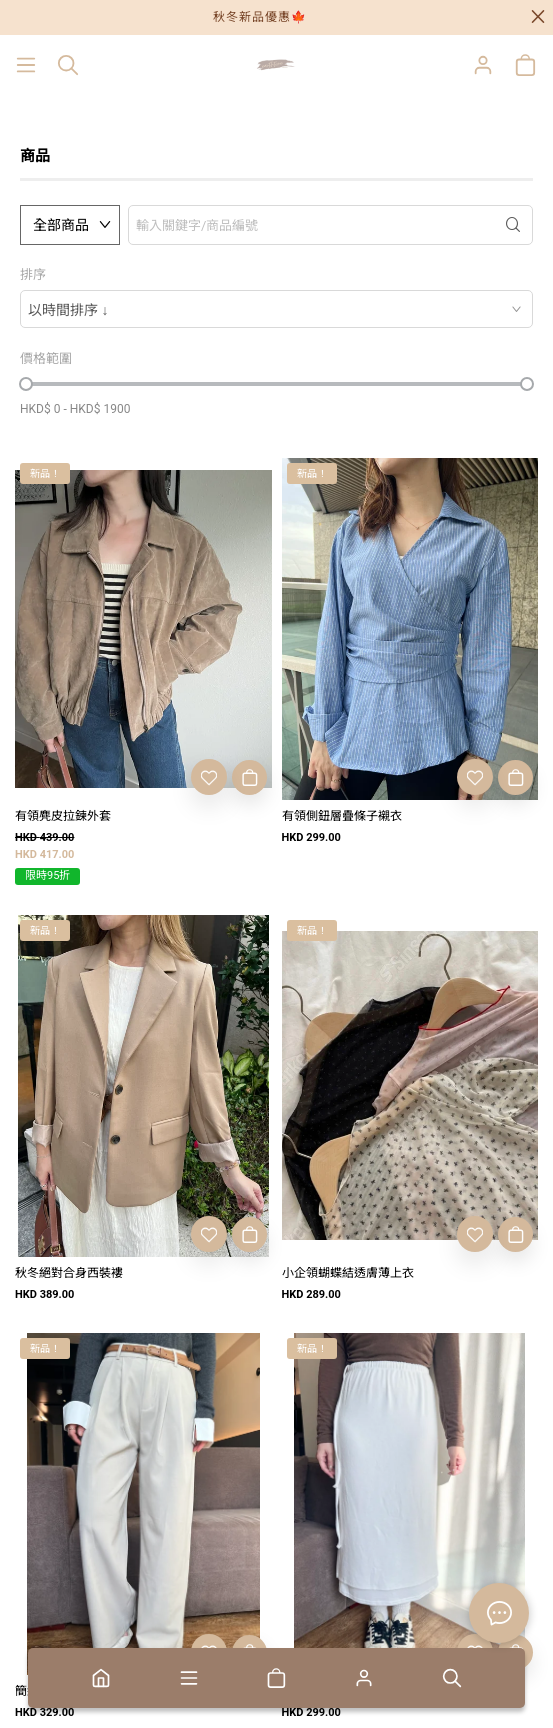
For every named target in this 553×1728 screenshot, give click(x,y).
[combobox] (276, 309)
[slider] (26, 384)
